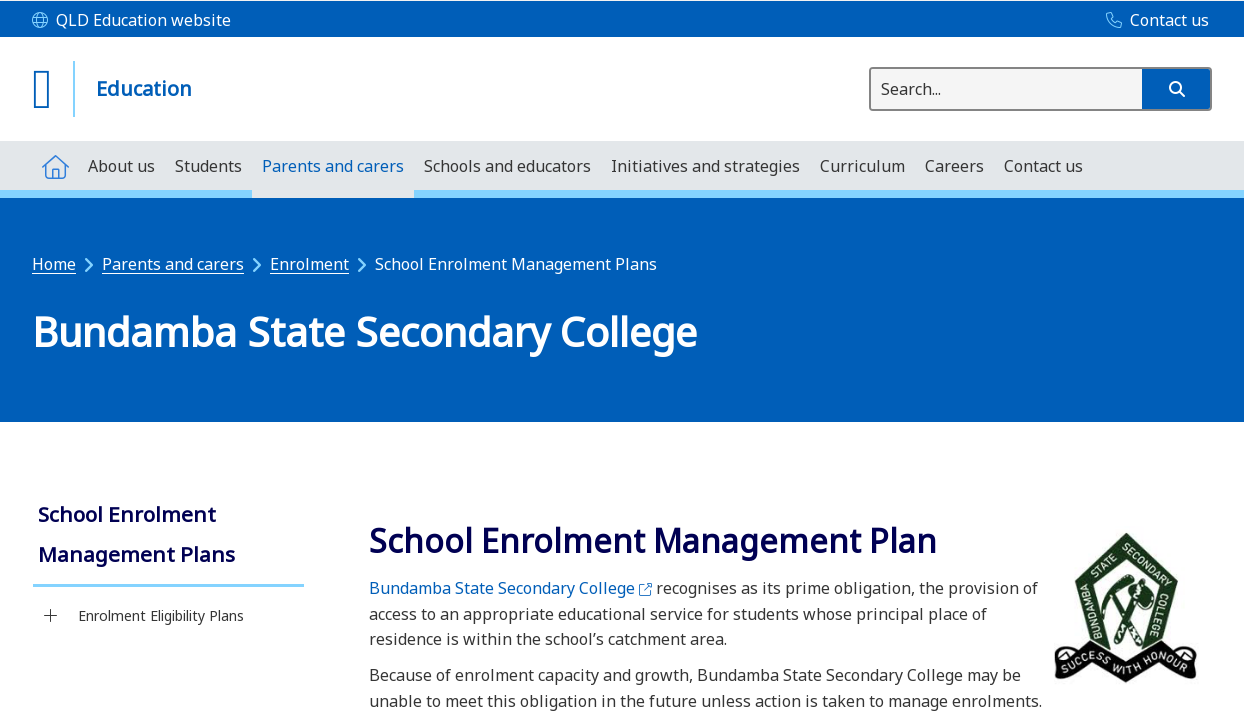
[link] (168, 536)
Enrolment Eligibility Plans (161, 615)
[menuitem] (55, 165)
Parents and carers (173, 264)
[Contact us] (1152, 21)
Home (54, 264)
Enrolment (309, 264)
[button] (1176, 89)
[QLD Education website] (131, 21)
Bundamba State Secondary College (510, 588)
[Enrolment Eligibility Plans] (50, 616)
